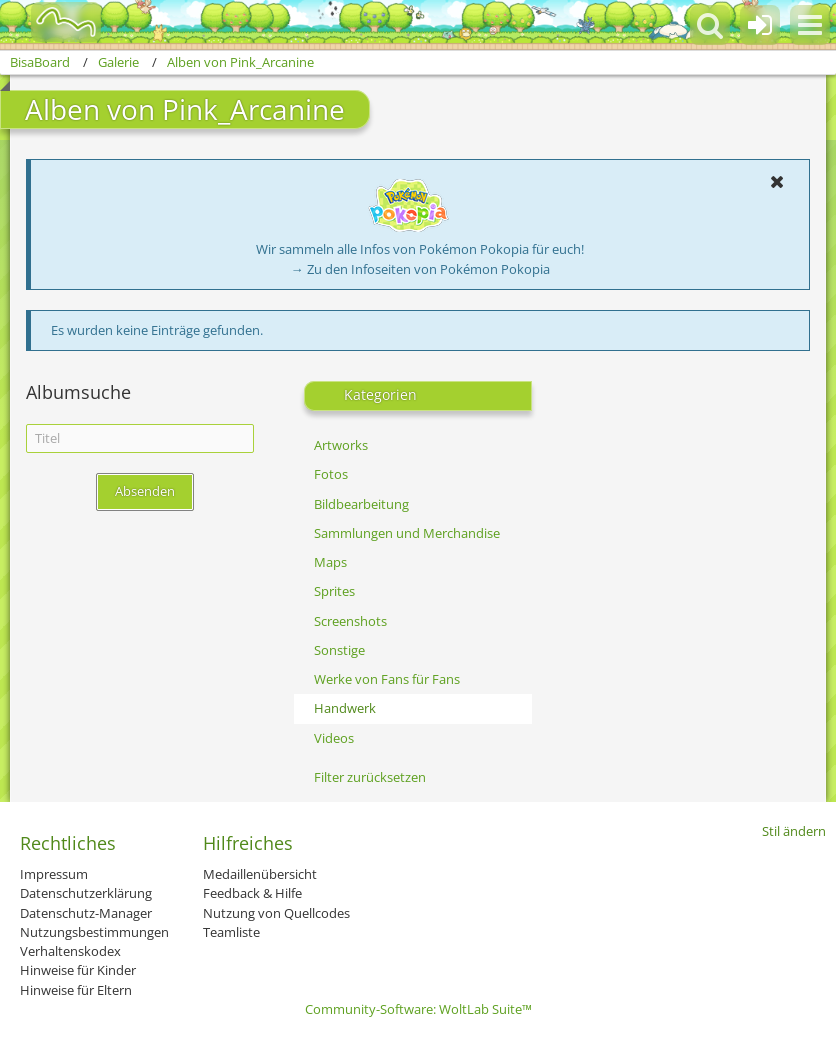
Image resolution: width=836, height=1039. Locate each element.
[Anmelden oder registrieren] (760, 25)
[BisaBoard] (53, 22)
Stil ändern (794, 831)
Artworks (341, 445)
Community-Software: (418, 1009)
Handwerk (345, 708)
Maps (330, 562)
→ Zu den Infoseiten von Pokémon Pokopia (420, 269)
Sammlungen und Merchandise (407, 533)
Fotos (331, 474)
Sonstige (339, 650)
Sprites (334, 591)
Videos (334, 738)
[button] (810, 25)
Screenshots (350, 621)
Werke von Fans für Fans (387, 679)
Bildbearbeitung (361, 504)
